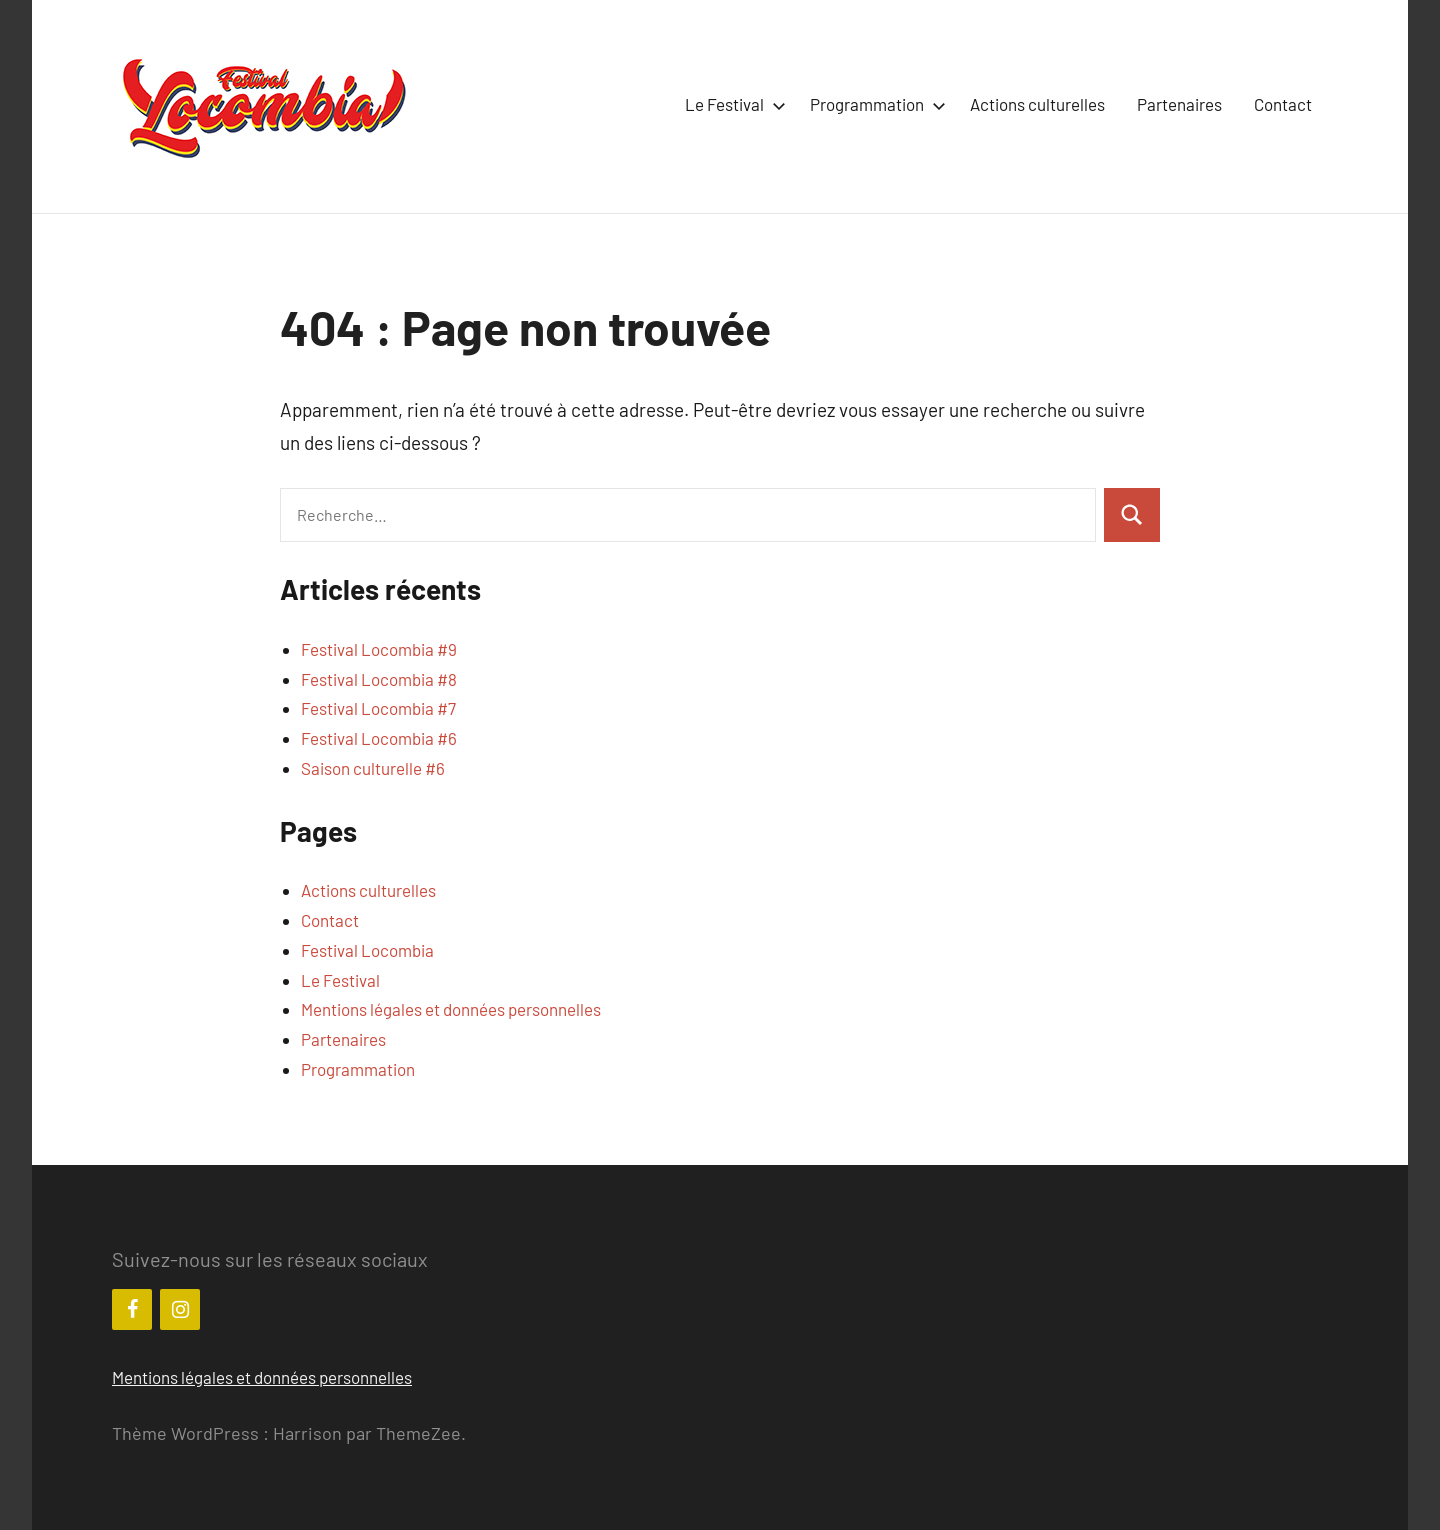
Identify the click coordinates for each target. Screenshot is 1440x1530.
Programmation (874, 104)
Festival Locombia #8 (379, 679)
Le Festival (731, 104)
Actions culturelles (1037, 104)
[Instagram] (180, 1309)
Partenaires (1179, 104)
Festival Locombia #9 (379, 649)
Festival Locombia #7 (378, 708)
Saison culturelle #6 (373, 768)
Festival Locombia (367, 950)
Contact (1283, 104)
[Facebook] (132, 1309)
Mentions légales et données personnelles (451, 1009)
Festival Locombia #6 (379, 738)
